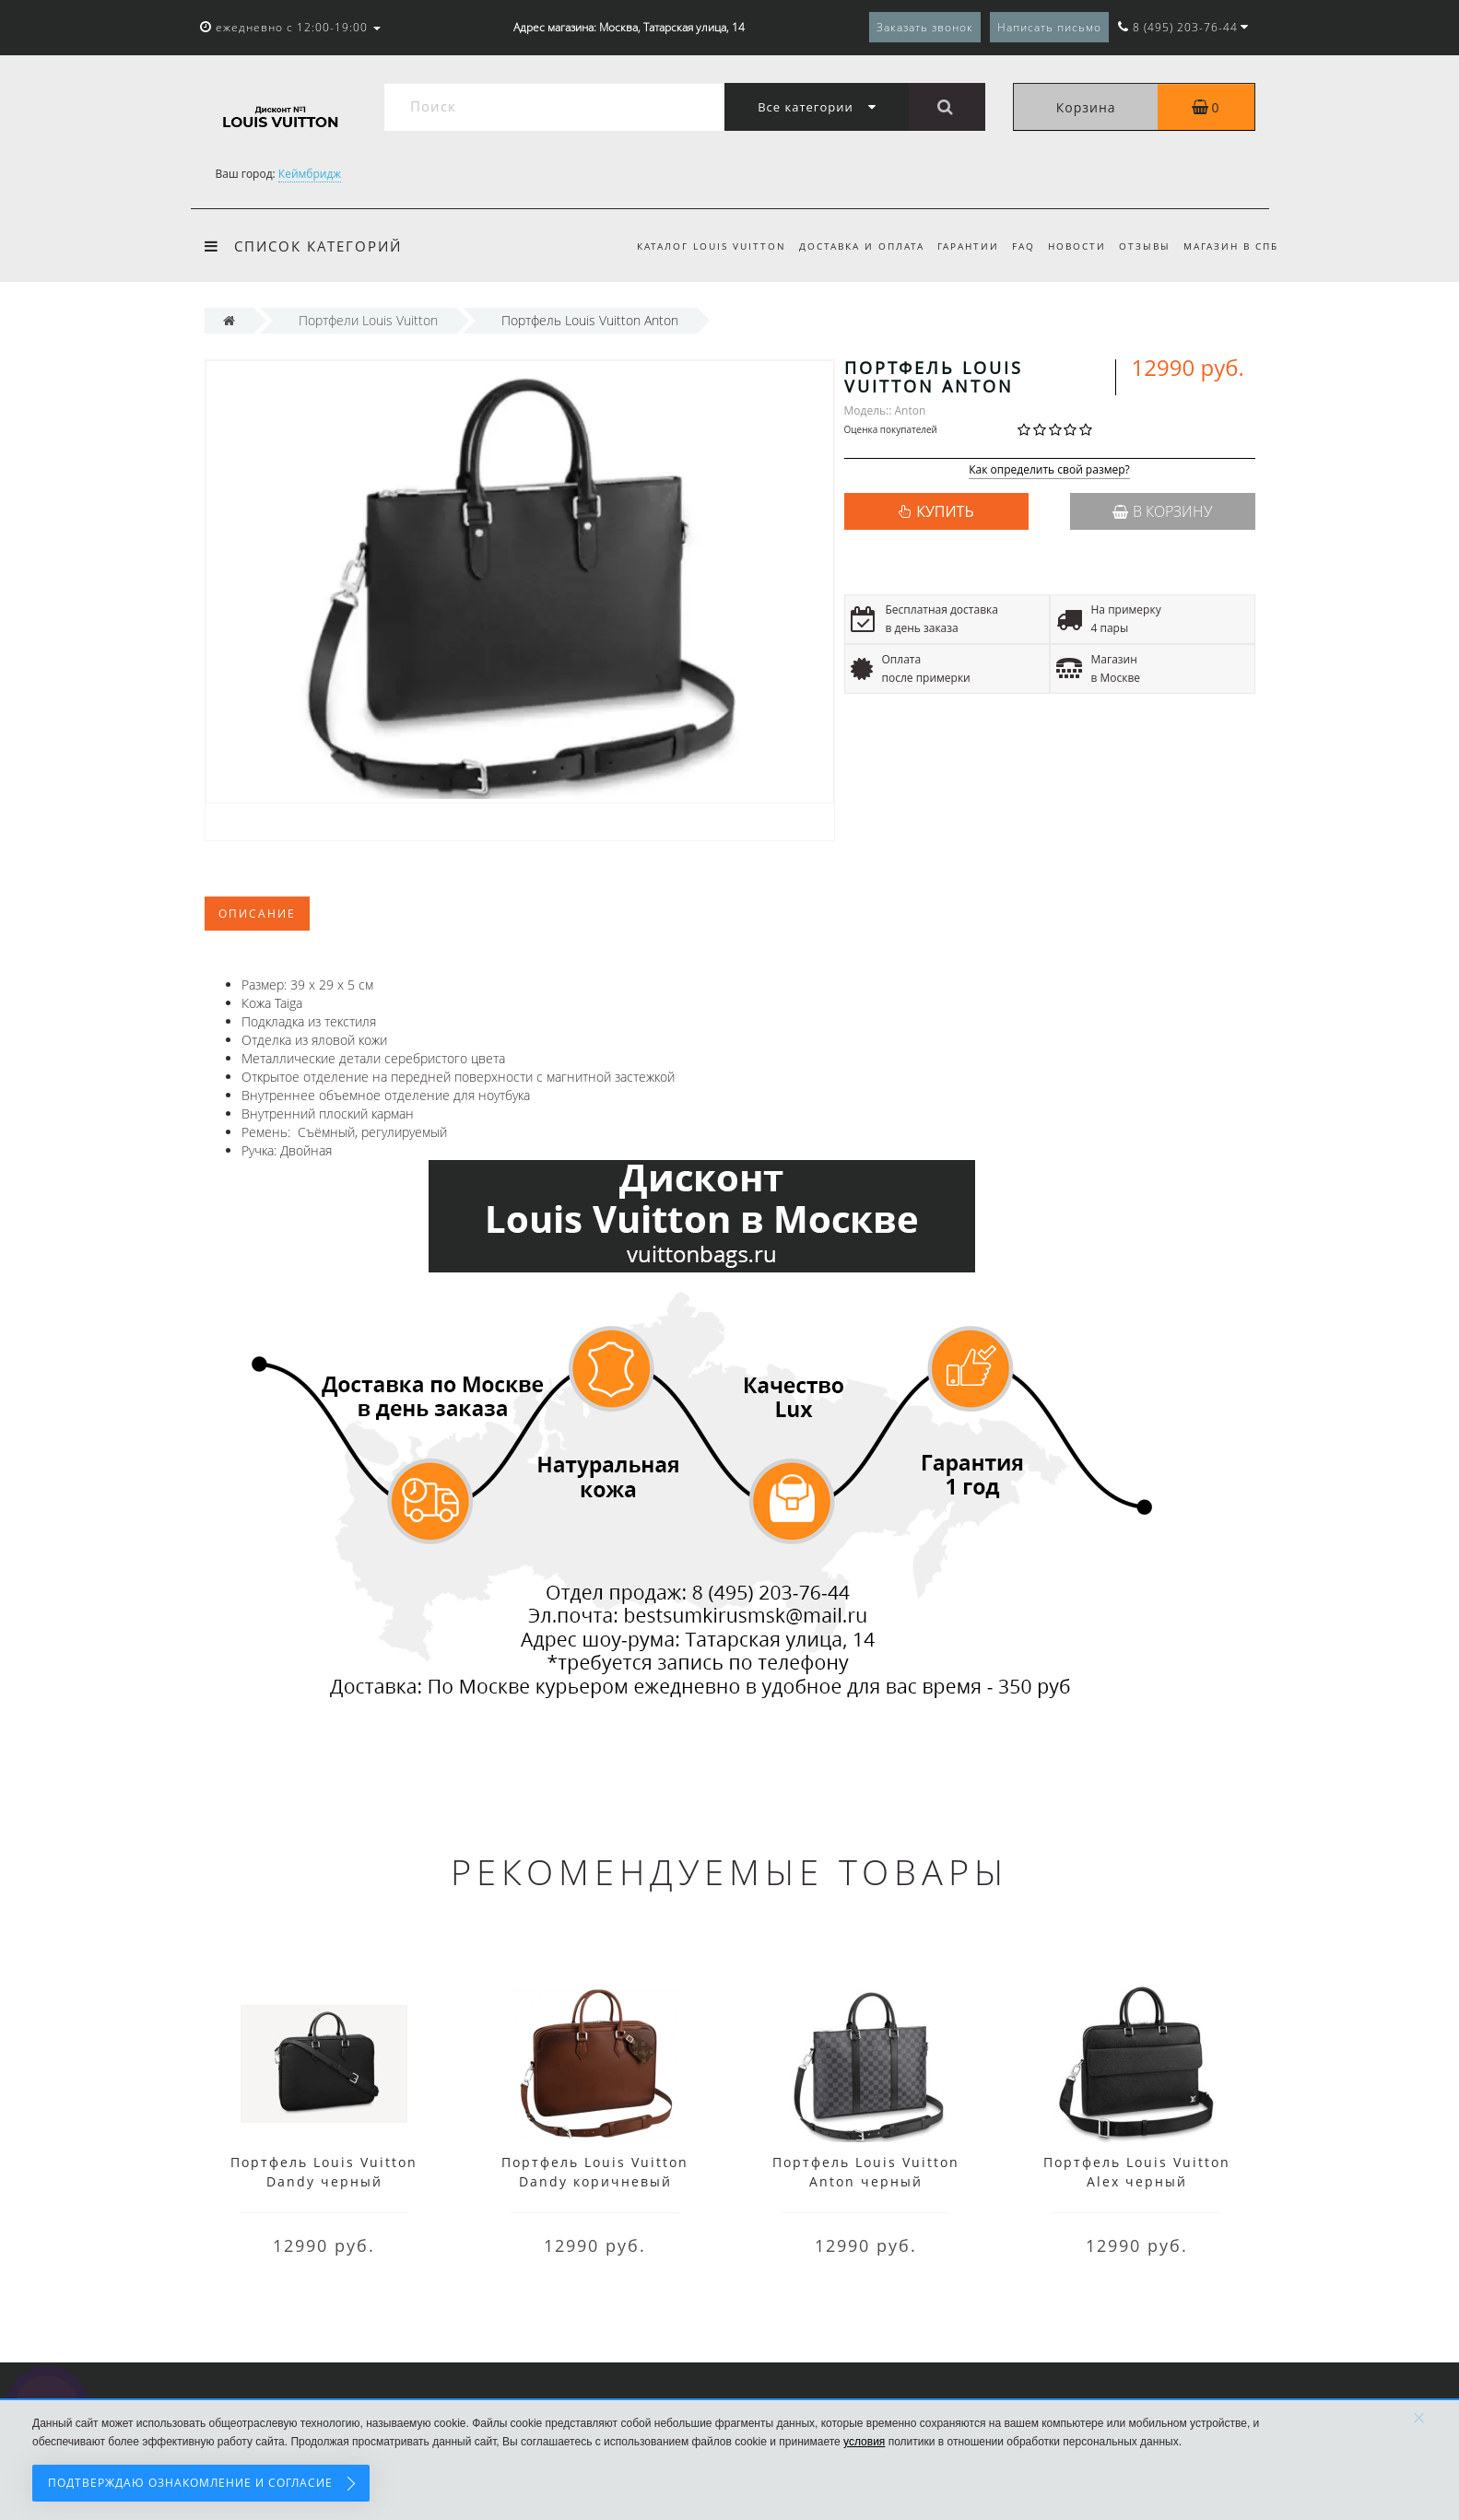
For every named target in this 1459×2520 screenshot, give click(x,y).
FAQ (1015, 246)
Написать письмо (1049, 27)
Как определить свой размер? (1049, 470)
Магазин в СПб (1230, 246)
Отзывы (1142, 246)
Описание (257, 913)
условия (864, 2441)
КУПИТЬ (944, 511)
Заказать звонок (925, 27)
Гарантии (957, 246)
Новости (1071, 246)
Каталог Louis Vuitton (694, 246)
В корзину (1162, 511)
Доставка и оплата (847, 246)
